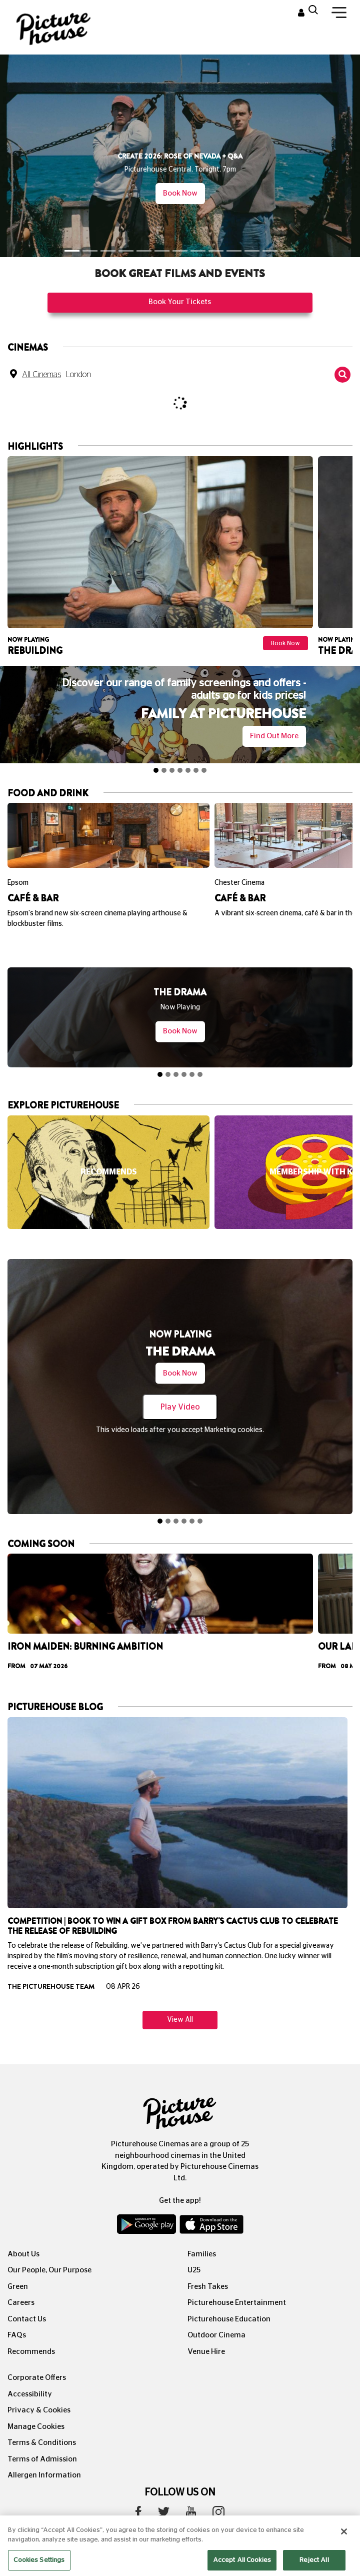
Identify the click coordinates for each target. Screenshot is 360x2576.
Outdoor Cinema (217, 2312)
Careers (21, 2279)
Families (202, 2231)
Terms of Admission (42, 2436)
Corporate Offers (37, 2354)
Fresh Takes (208, 2263)
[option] (160, 558)
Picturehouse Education (229, 2296)
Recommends (31, 2328)
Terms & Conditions (42, 2419)
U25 (194, 2247)
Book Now (180, 193)
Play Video (180, 1407)
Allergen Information (44, 2452)
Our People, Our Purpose (50, 2247)
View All (180, 1996)
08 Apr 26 (123, 1963)
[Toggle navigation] (339, 14)
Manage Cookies (36, 2403)
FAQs (17, 2312)
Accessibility (30, 2371)
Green (18, 2263)
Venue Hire (206, 2328)
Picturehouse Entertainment (237, 2279)
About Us (24, 2231)
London (78, 375)
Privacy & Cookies (39, 2387)
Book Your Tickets (179, 302)
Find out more (274, 736)
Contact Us (27, 2296)
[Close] (344, 2545)
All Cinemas (41, 375)
